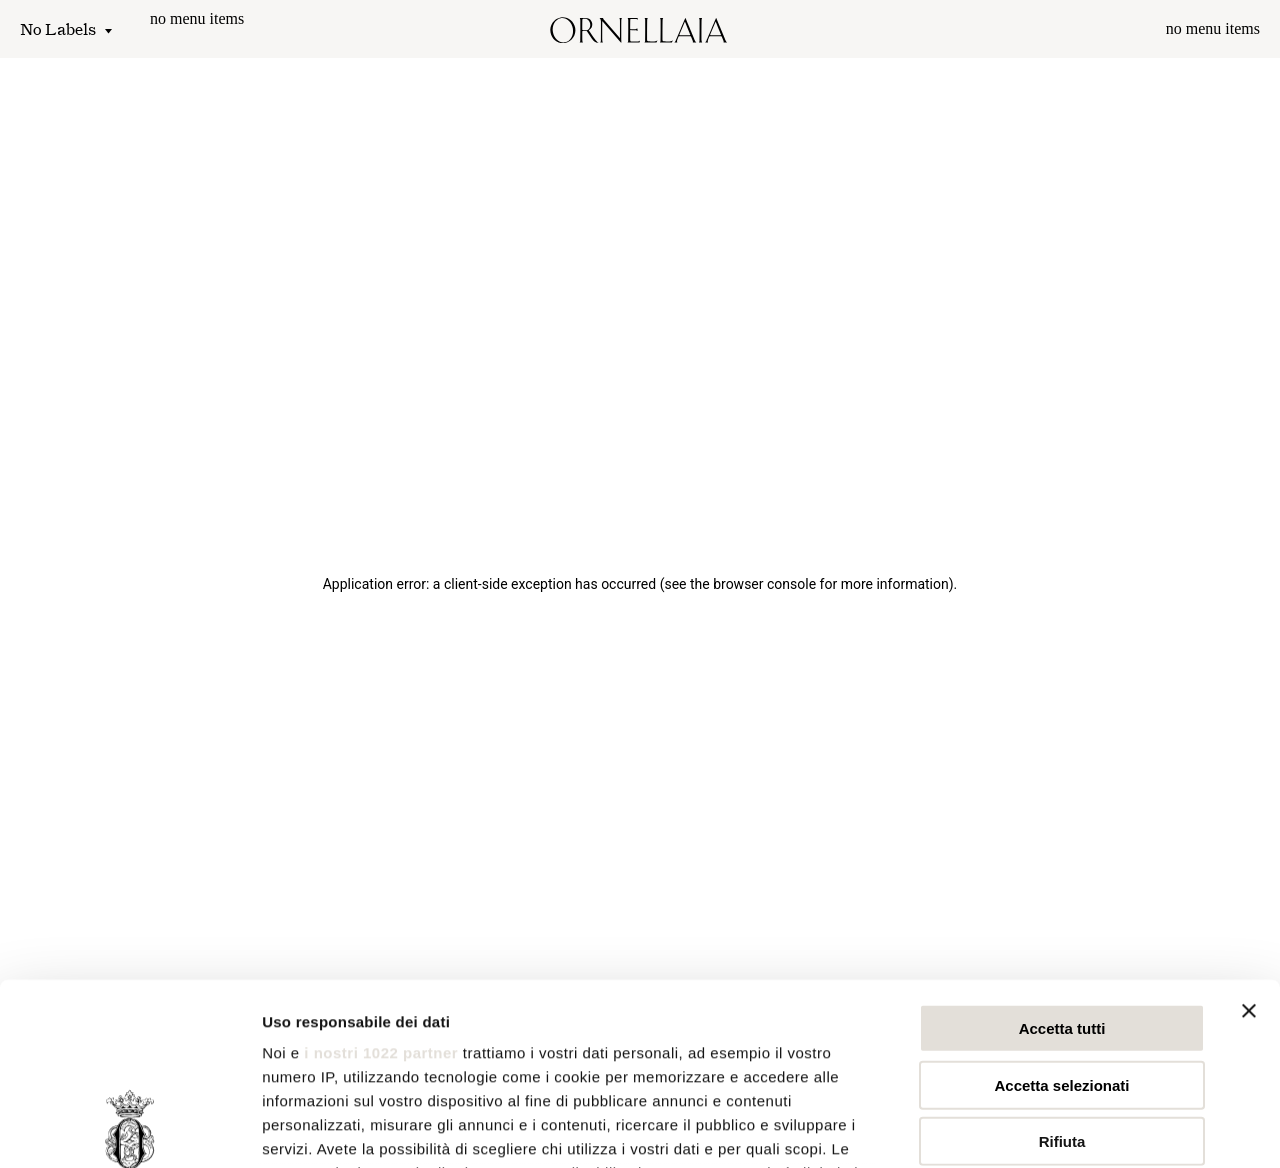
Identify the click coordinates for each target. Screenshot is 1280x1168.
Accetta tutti (1062, 858)
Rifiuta (1062, 971)
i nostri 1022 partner (381, 882)
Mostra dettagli (1052, 1128)
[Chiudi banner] (1249, 841)
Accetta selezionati (1061, 914)
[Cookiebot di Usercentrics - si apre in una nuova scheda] (129, 1129)
